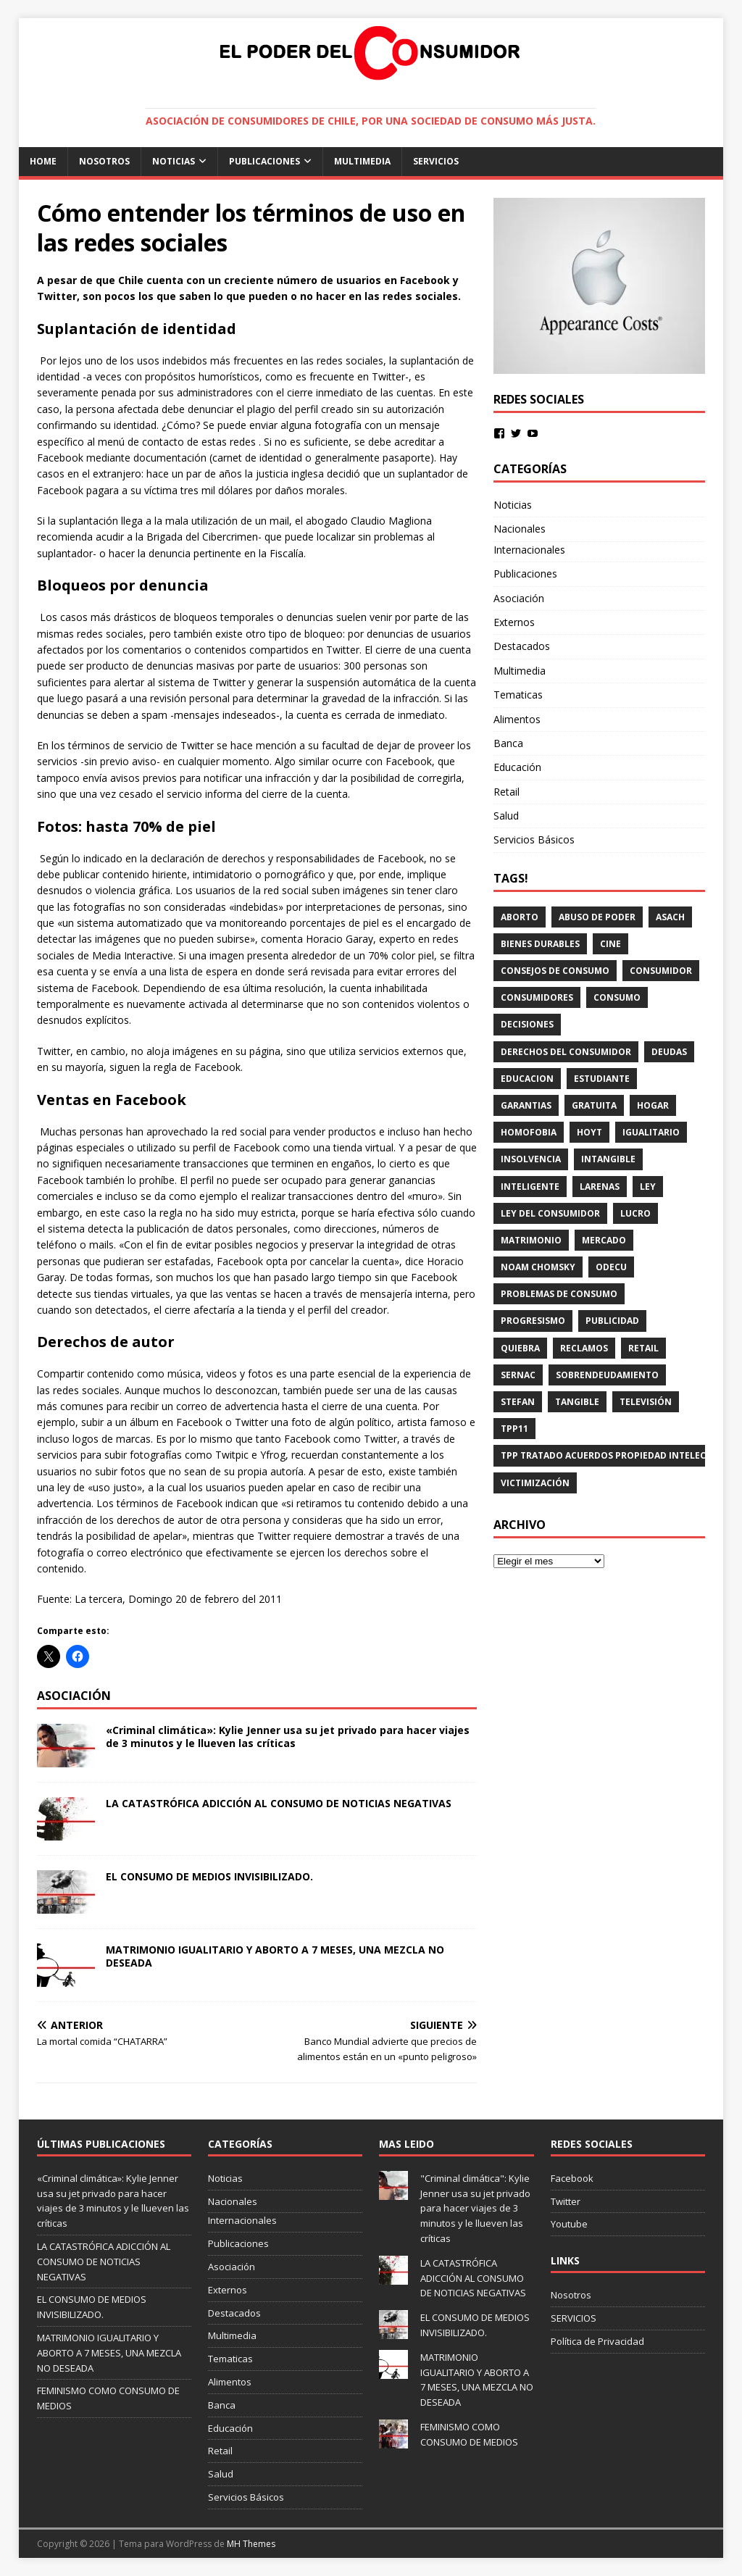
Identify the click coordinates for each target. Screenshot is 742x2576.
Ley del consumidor (550, 1213)
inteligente (530, 1186)
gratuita (594, 1105)
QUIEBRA (520, 1348)
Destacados (521, 646)
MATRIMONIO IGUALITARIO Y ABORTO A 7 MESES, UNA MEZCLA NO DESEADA (275, 1956)
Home (43, 161)
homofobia (528, 1132)
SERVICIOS (436, 161)
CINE (610, 944)
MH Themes (251, 2544)
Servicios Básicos (534, 839)
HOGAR (653, 1105)
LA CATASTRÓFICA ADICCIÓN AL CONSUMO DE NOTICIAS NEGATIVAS (278, 1803)
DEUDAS (669, 1052)
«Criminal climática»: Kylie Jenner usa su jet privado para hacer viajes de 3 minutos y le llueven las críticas (288, 1736)
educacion (527, 1078)
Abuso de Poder (597, 917)
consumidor (661, 970)
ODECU (611, 1267)
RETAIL (643, 1348)
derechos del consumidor (566, 1052)
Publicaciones (264, 161)
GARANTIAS (526, 1105)
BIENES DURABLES (540, 944)
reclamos (584, 1348)
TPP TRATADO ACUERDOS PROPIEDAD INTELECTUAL (615, 1455)
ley (648, 1186)
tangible (577, 1402)
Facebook (572, 2178)
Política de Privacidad (597, 2341)
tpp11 (514, 1428)
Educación (517, 767)
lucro (635, 1213)
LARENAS (600, 1186)
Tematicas (518, 694)
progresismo (533, 1320)
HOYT (589, 1132)
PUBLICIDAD (612, 1320)
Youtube (569, 2223)
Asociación (518, 598)
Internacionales (529, 550)
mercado (604, 1240)
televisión (646, 1402)
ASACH (670, 917)
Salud (506, 815)
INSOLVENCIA (531, 1159)
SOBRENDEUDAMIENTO (607, 1375)
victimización (535, 1483)
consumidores (537, 997)
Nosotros (104, 161)
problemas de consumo (559, 1294)
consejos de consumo (555, 970)
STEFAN (518, 1402)
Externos (514, 622)
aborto (519, 917)
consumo (617, 997)
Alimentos (517, 719)
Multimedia (362, 161)
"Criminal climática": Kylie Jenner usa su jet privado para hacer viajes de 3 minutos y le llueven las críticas (475, 2208)
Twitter (565, 2201)
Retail (506, 792)
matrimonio (531, 1240)
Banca (508, 743)
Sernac (518, 1375)
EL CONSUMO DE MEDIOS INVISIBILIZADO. (209, 1876)
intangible (608, 1159)
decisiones (527, 1024)
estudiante (602, 1078)
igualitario (651, 1132)
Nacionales (519, 528)
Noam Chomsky (538, 1267)
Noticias (173, 161)
